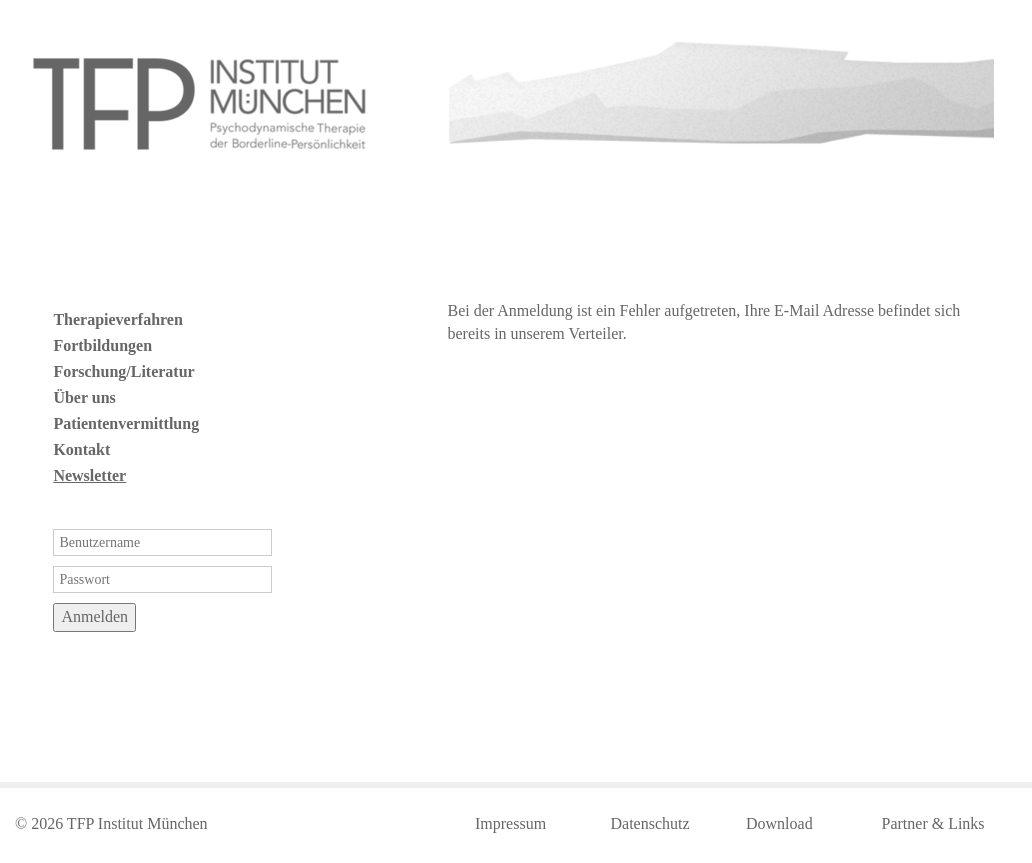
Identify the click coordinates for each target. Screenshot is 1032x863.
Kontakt (81, 449)
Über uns (84, 397)
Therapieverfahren (117, 319)
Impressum (510, 823)
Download (779, 823)
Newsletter (89, 475)
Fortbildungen (102, 345)
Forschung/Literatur (123, 371)
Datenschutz (650, 823)
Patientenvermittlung (126, 423)
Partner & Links (933, 823)
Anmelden (94, 616)
